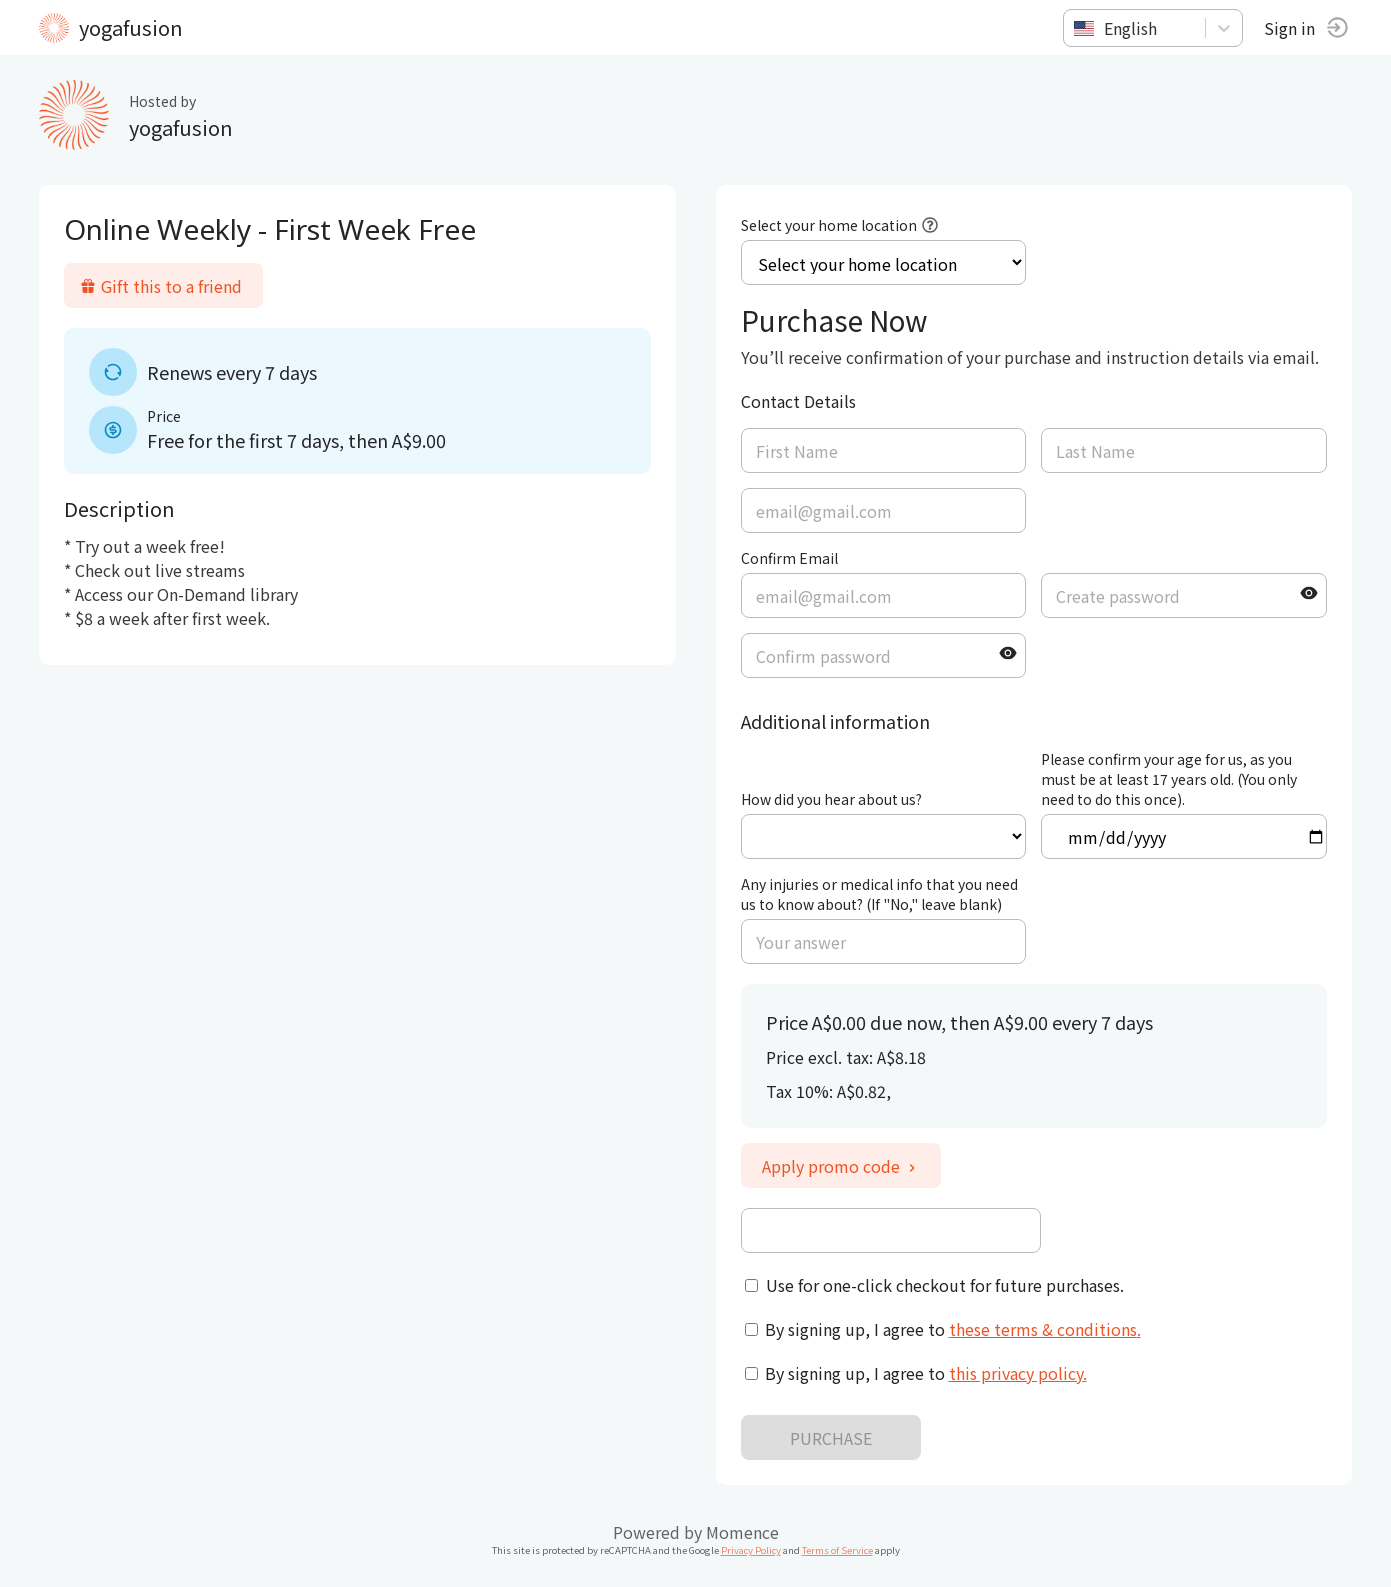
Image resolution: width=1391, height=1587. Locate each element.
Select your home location (829, 225)
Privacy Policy (751, 1550)
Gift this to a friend (162, 286)
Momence (742, 1532)
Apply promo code (841, 1166)
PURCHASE (831, 1438)
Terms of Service (837, 1550)
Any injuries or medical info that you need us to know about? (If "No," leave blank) (879, 894)
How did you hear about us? (831, 799)
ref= (883, 836)
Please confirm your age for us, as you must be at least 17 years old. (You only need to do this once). (1169, 779)
